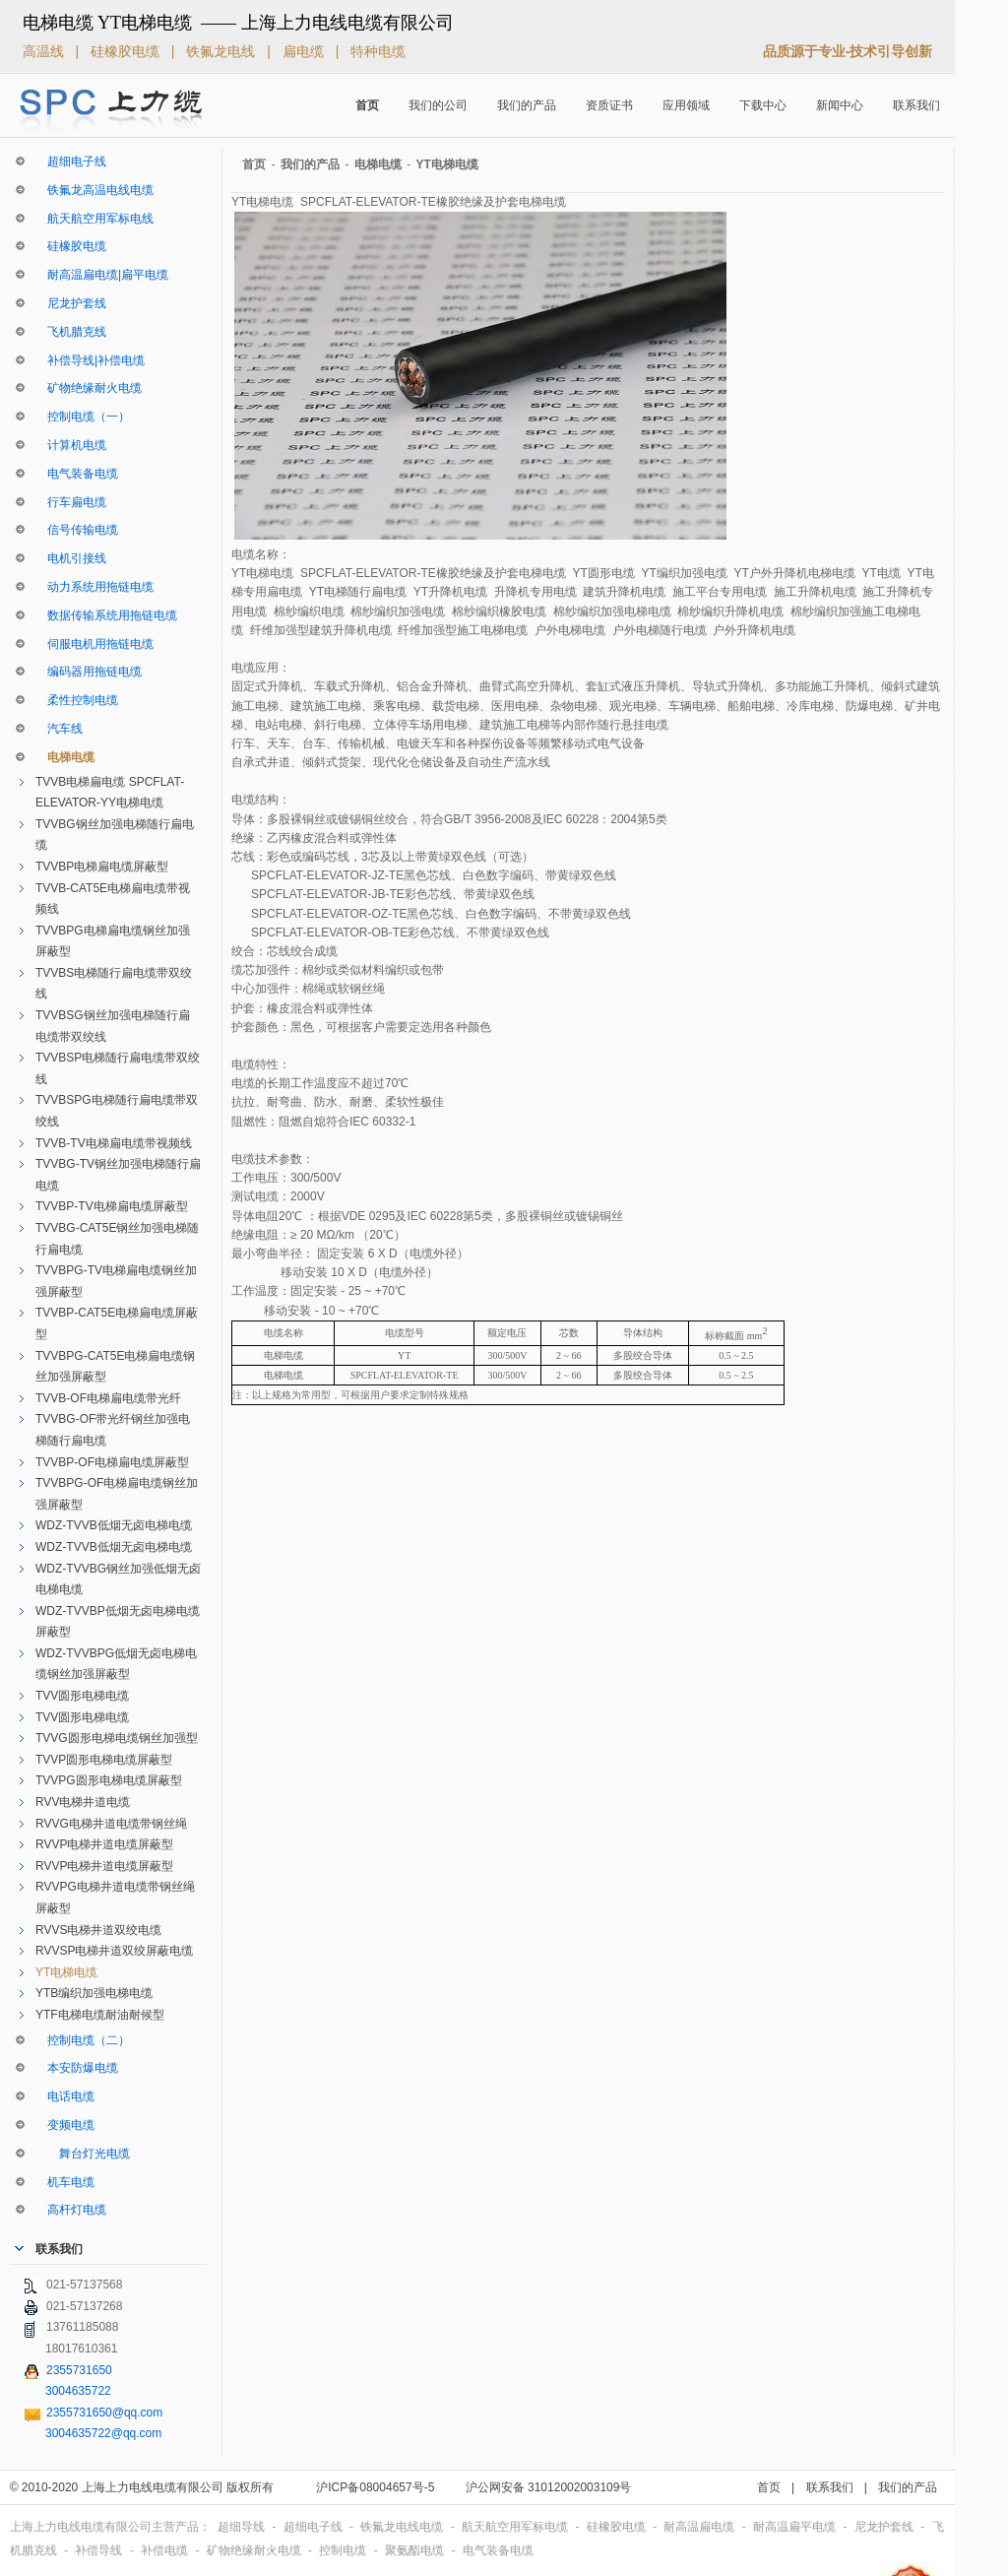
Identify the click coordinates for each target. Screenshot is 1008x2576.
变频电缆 (64, 2125)
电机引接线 (70, 558)
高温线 (45, 51)
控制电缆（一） (82, 416)
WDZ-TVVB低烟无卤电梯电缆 (113, 1525)
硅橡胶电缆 (127, 51)
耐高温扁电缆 (700, 2527)
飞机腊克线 (70, 332)
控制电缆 (344, 2550)
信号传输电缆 (76, 530)
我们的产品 (526, 105)
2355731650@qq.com (104, 2412)
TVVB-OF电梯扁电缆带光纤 (108, 1398)
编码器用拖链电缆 (88, 671)
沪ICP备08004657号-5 (375, 2487)
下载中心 (763, 105)
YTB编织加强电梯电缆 (94, 1993)
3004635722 (78, 2391)
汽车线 (59, 729)
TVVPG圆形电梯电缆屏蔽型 (108, 1780)
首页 (367, 105)
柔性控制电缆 (76, 700)
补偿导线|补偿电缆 (90, 360)
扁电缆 (305, 51)
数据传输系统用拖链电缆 (106, 615)
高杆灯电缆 (70, 2210)
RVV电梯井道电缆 (82, 1802)
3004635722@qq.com (103, 2433)
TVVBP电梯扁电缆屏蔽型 (101, 866)
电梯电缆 (64, 757)
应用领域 (686, 105)
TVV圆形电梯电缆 (82, 1696)
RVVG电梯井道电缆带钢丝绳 (111, 1824)
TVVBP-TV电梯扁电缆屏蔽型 (111, 1206)
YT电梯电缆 (66, 1972)
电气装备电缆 (76, 474)
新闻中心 (839, 105)
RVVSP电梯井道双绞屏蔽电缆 (114, 1951)
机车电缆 (64, 2182)
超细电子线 (70, 161)
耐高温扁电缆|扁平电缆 (101, 275)
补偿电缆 (166, 2550)
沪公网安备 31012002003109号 (549, 2487)
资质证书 (609, 105)
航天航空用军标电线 (94, 218)
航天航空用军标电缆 (516, 2527)
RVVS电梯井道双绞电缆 (98, 1930)
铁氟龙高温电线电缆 (94, 190)
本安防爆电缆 (76, 2068)
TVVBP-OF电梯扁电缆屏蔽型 (112, 1462)
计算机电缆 (70, 445)
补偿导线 (100, 2550)
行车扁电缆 (70, 502)
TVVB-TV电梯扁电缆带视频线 (113, 1143)
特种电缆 (378, 51)
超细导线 (243, 2527)
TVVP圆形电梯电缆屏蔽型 (103, 1760)
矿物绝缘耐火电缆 (88, 388)
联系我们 (916, 105)
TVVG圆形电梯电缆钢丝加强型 (116, 1738)
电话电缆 (64, 2096)
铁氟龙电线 (222, 51)
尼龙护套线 (70, 303)
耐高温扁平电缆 (796, 2527)
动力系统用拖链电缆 (94, 587)
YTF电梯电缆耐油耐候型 (99, 2015)
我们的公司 (438, 105)
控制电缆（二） (82, 2040)
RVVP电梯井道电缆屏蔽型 (104, 1844)
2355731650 (79, 2370)
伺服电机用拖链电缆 (94, 644)
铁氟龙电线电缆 (403, 2527)
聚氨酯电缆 (416, 2550)
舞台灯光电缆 (82, 2153)
